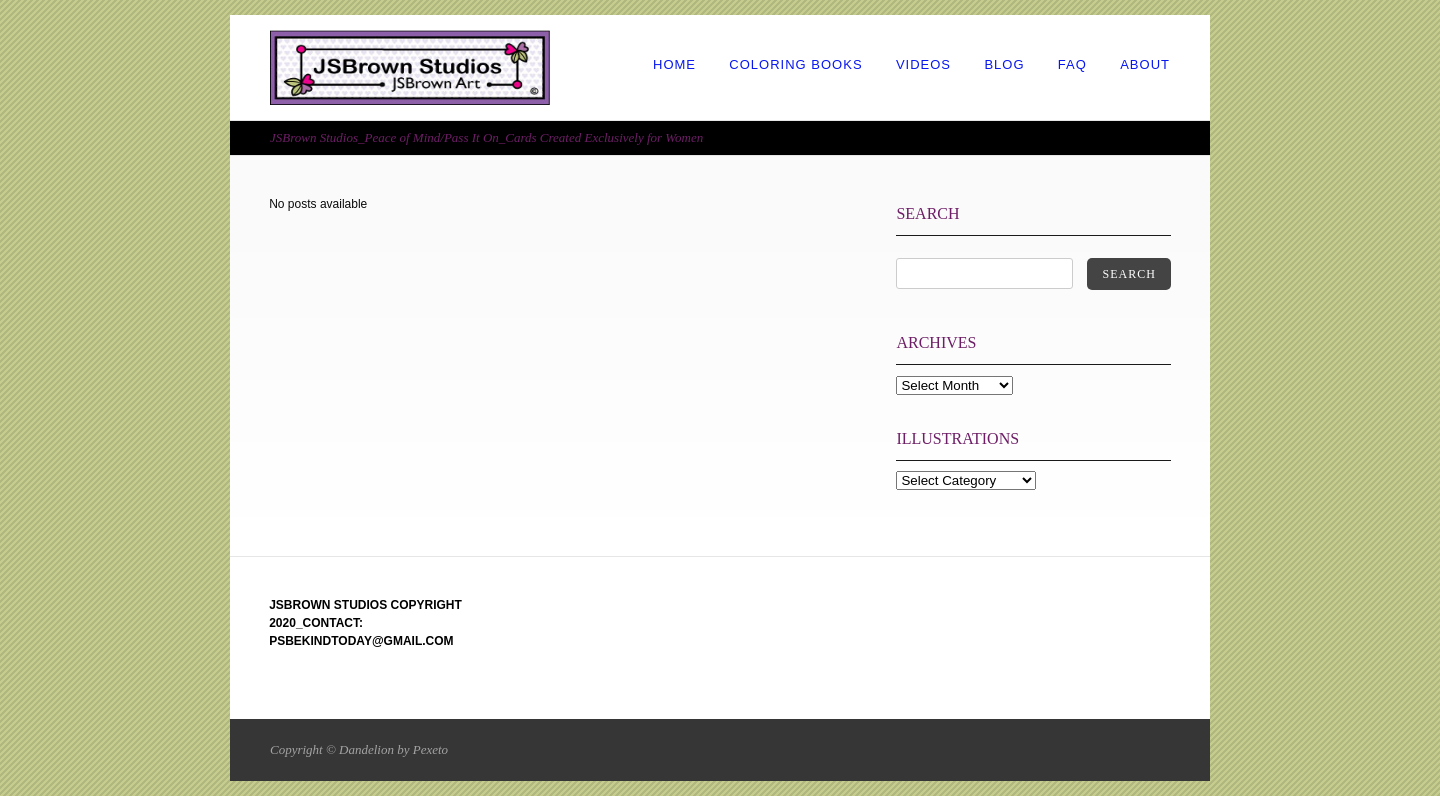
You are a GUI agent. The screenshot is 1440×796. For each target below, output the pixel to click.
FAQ (1072, 64)
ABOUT (1145, 64)
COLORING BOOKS (795, 64)
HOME (674, 64)
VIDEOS (923, 64)
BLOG (1004, 64)
